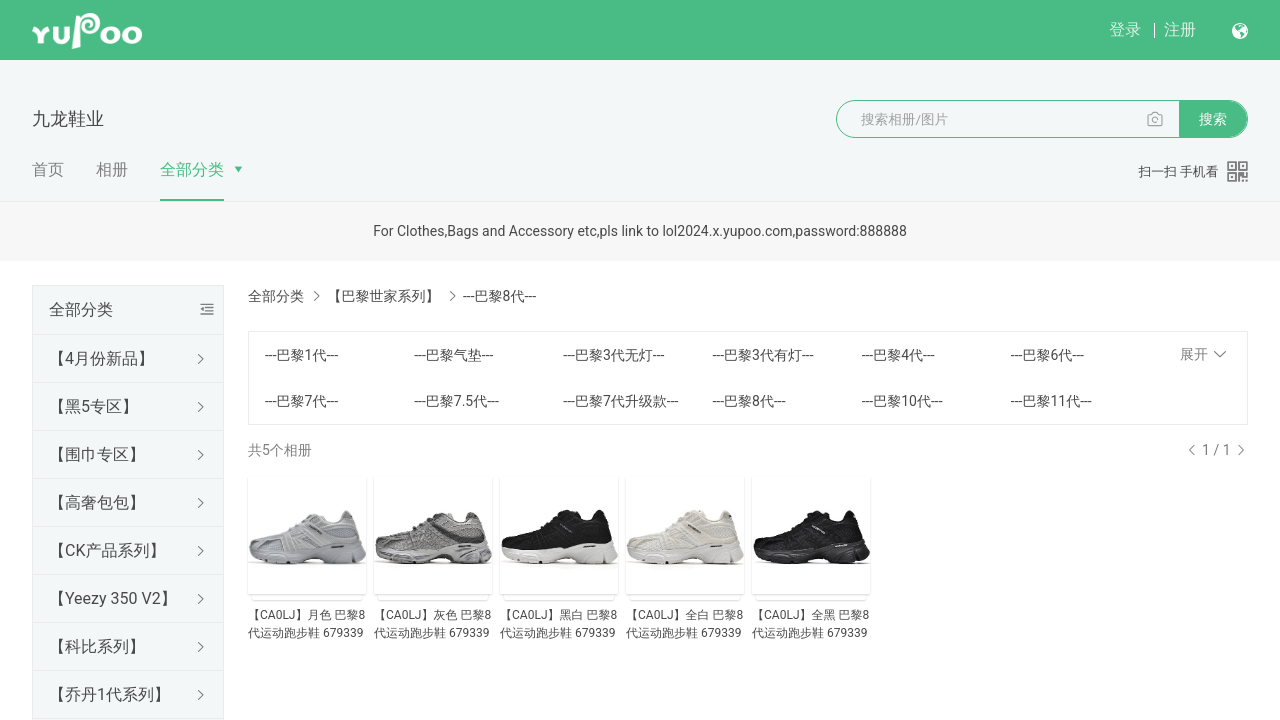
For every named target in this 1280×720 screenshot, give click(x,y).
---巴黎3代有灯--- (762, 355)
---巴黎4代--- (898, 355)
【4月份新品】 (101, 358)
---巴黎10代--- (902, 401)
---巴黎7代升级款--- (620, 401)
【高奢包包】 (97, 502)
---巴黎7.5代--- (456, 401)
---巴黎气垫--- (453, 355)
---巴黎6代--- (1047, 355)
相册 (112, 169)
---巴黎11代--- (1051, 401)
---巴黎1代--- (301, 355)
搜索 (1213, 119)
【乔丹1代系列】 (109, 694)
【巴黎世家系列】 (383, 296)
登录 (1125, 29)
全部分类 (192, 169)
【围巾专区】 (97, 454)
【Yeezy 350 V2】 (113, 598)
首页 (48, 169)
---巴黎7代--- (301, 401)
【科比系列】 (97, 646)
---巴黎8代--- (748, 401)
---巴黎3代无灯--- (613, 355)
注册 (1180, 29)
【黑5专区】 (93, 406)
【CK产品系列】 (107, 550)
